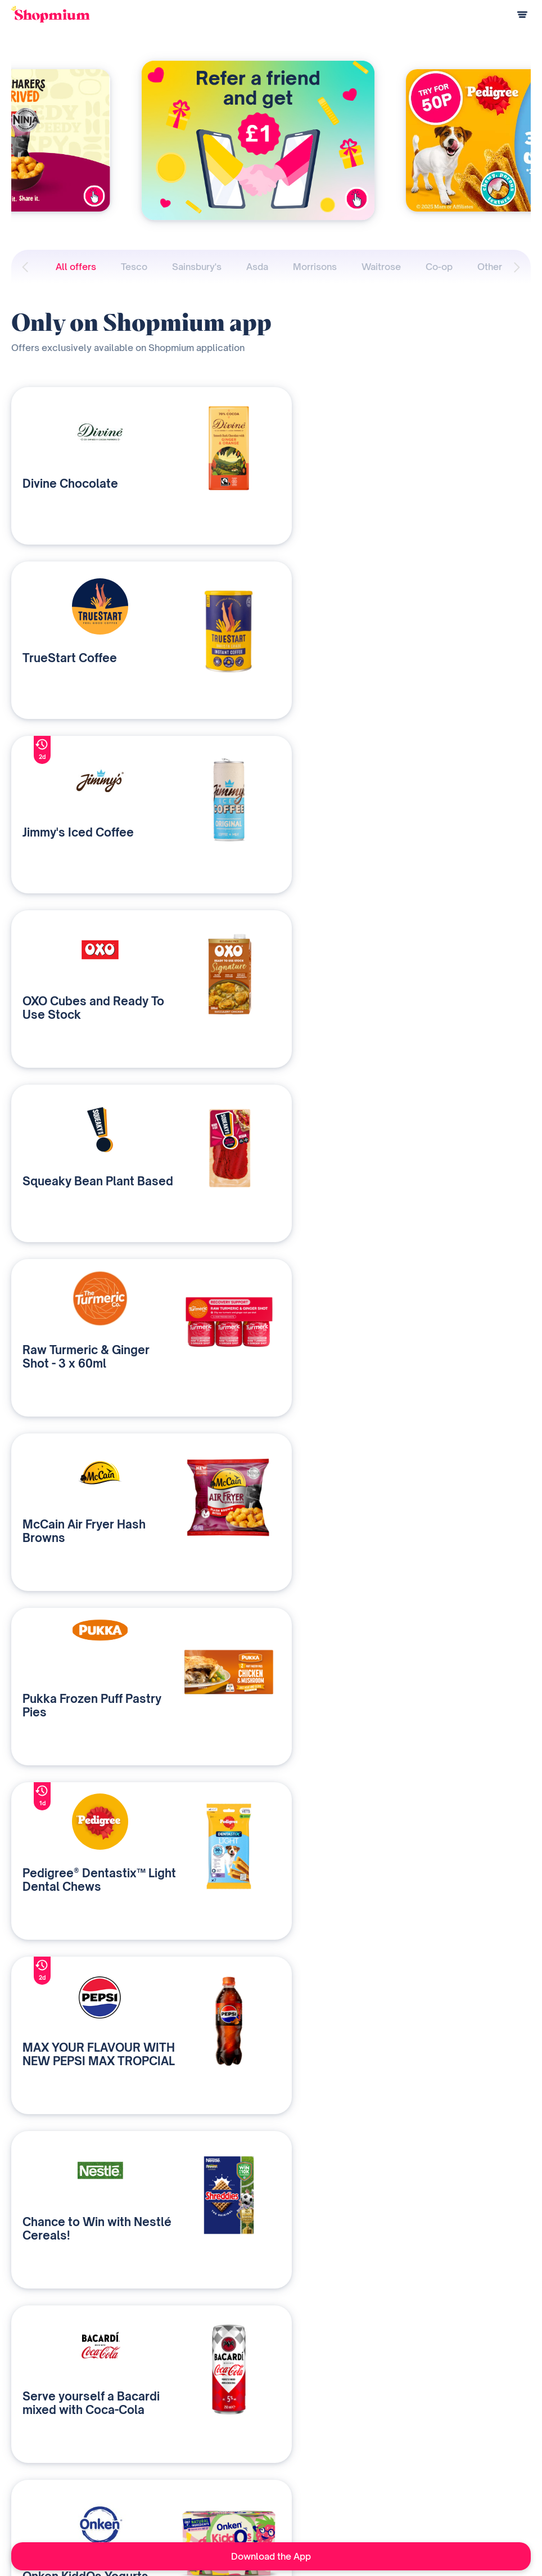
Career (330, 2505)
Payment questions (43, 2468)
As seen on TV (343, 2468)
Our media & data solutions (197, 2449)
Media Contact (343, 2487)
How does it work (40, 2449)
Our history (337, 2449)
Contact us (170, 2487)
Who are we (172, 2468)
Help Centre (31, 2505)
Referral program (40, 2487)
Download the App (271, 2556)
